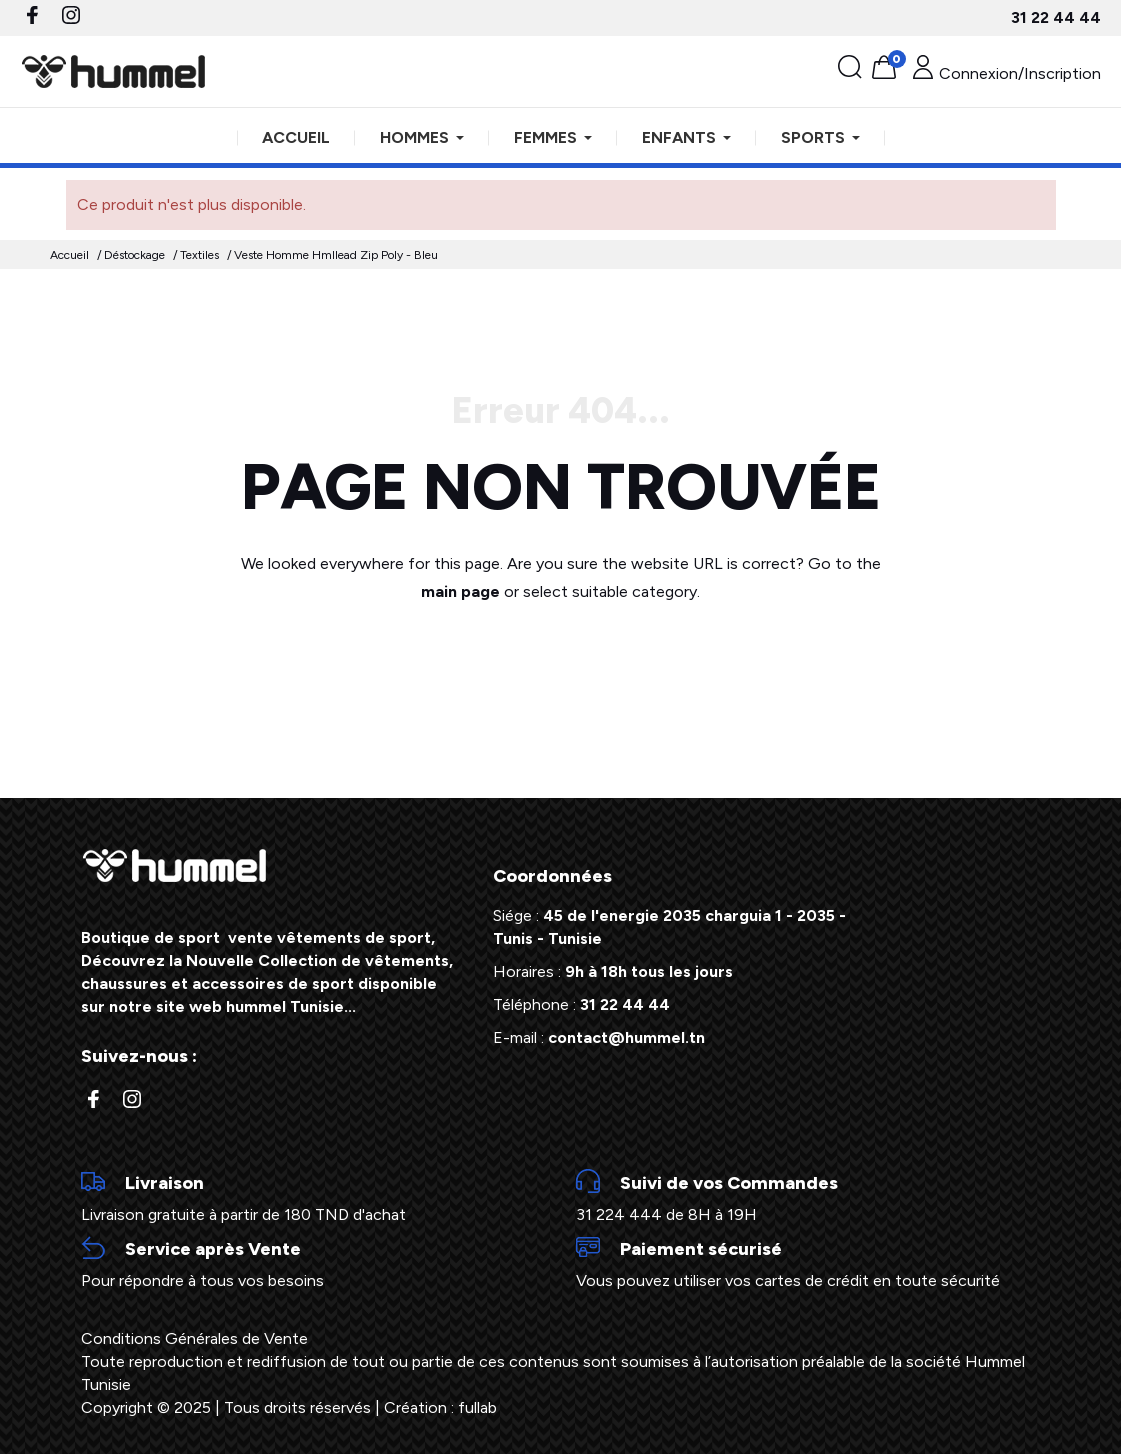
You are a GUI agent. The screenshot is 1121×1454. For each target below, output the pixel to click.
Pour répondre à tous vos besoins (313, 1263)
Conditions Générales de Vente (194, 1338)
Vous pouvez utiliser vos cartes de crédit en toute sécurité (808, 1263)
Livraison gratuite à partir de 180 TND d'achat (313, 1197)
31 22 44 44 (1056, 17)
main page (460, 591)
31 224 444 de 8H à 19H (808, 1197)
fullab (477, 1407)
